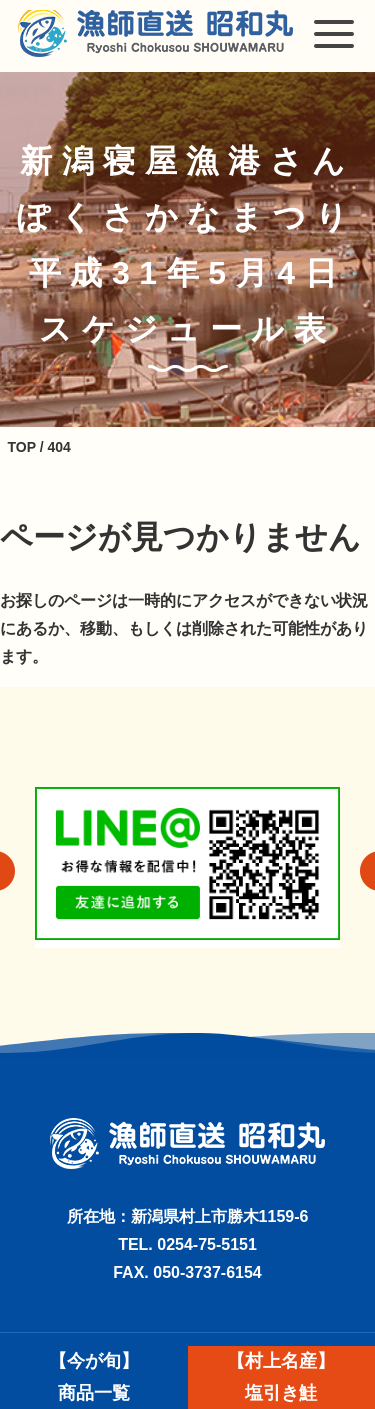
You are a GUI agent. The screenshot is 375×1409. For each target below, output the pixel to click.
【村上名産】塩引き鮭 (281, 1377)
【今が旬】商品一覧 (94, 1377)
